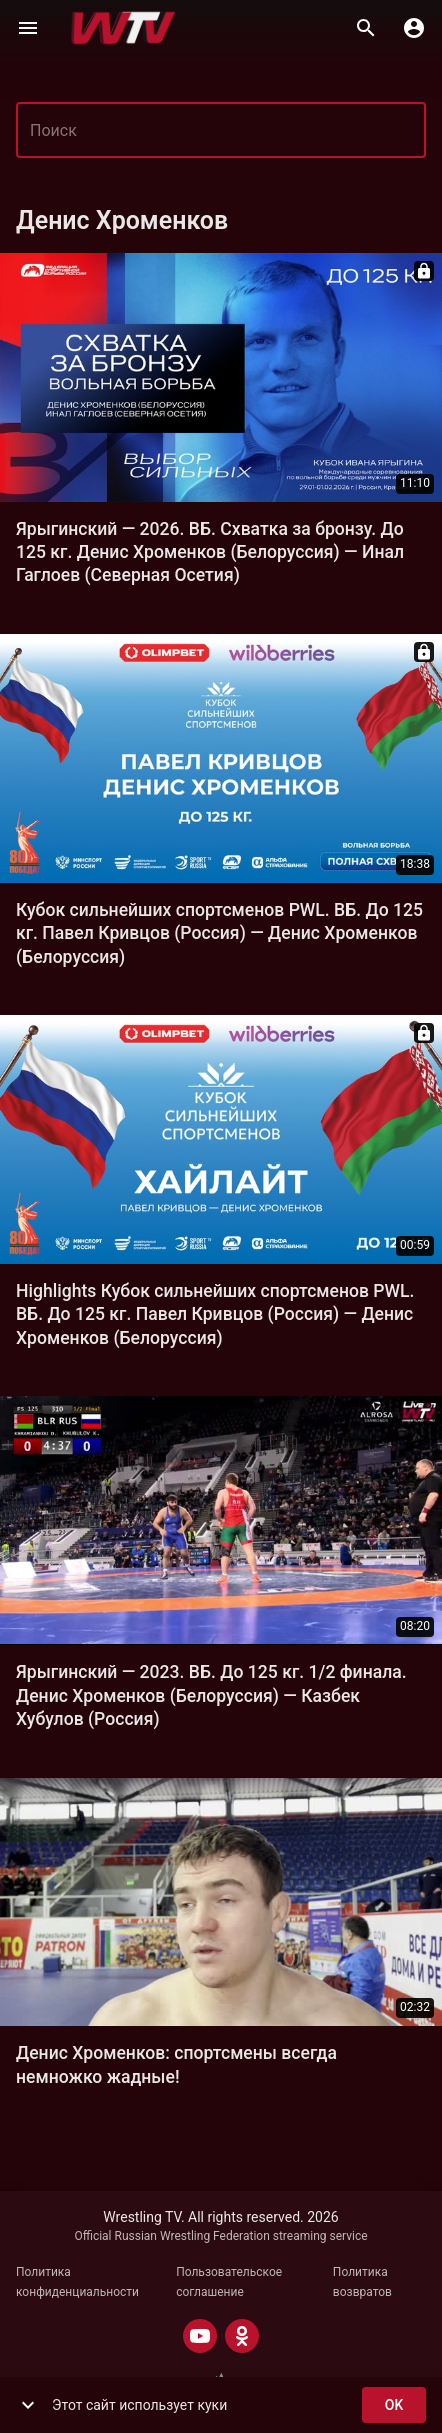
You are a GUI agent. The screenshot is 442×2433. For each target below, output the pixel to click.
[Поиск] (366, 28)
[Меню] (28, 28)
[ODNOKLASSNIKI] (242, 2336)
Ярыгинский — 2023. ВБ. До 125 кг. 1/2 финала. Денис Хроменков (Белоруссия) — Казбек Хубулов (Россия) (211, 1695)
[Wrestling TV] (123, 28)
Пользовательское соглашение (229, 2282)
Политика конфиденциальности (77, 2282)
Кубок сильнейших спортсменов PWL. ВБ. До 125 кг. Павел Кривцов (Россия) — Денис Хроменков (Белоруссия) (219, 933)
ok (394, 2405)
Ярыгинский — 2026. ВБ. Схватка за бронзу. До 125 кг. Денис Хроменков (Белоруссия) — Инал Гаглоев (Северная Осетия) (210, 552)
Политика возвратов (362, 2282)
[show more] (28, 2405)
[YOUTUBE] (200, 2336)
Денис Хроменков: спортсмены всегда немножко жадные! (176, 2064)
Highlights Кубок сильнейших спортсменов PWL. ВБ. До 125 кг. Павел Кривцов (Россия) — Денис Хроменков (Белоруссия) (215, 1314)
